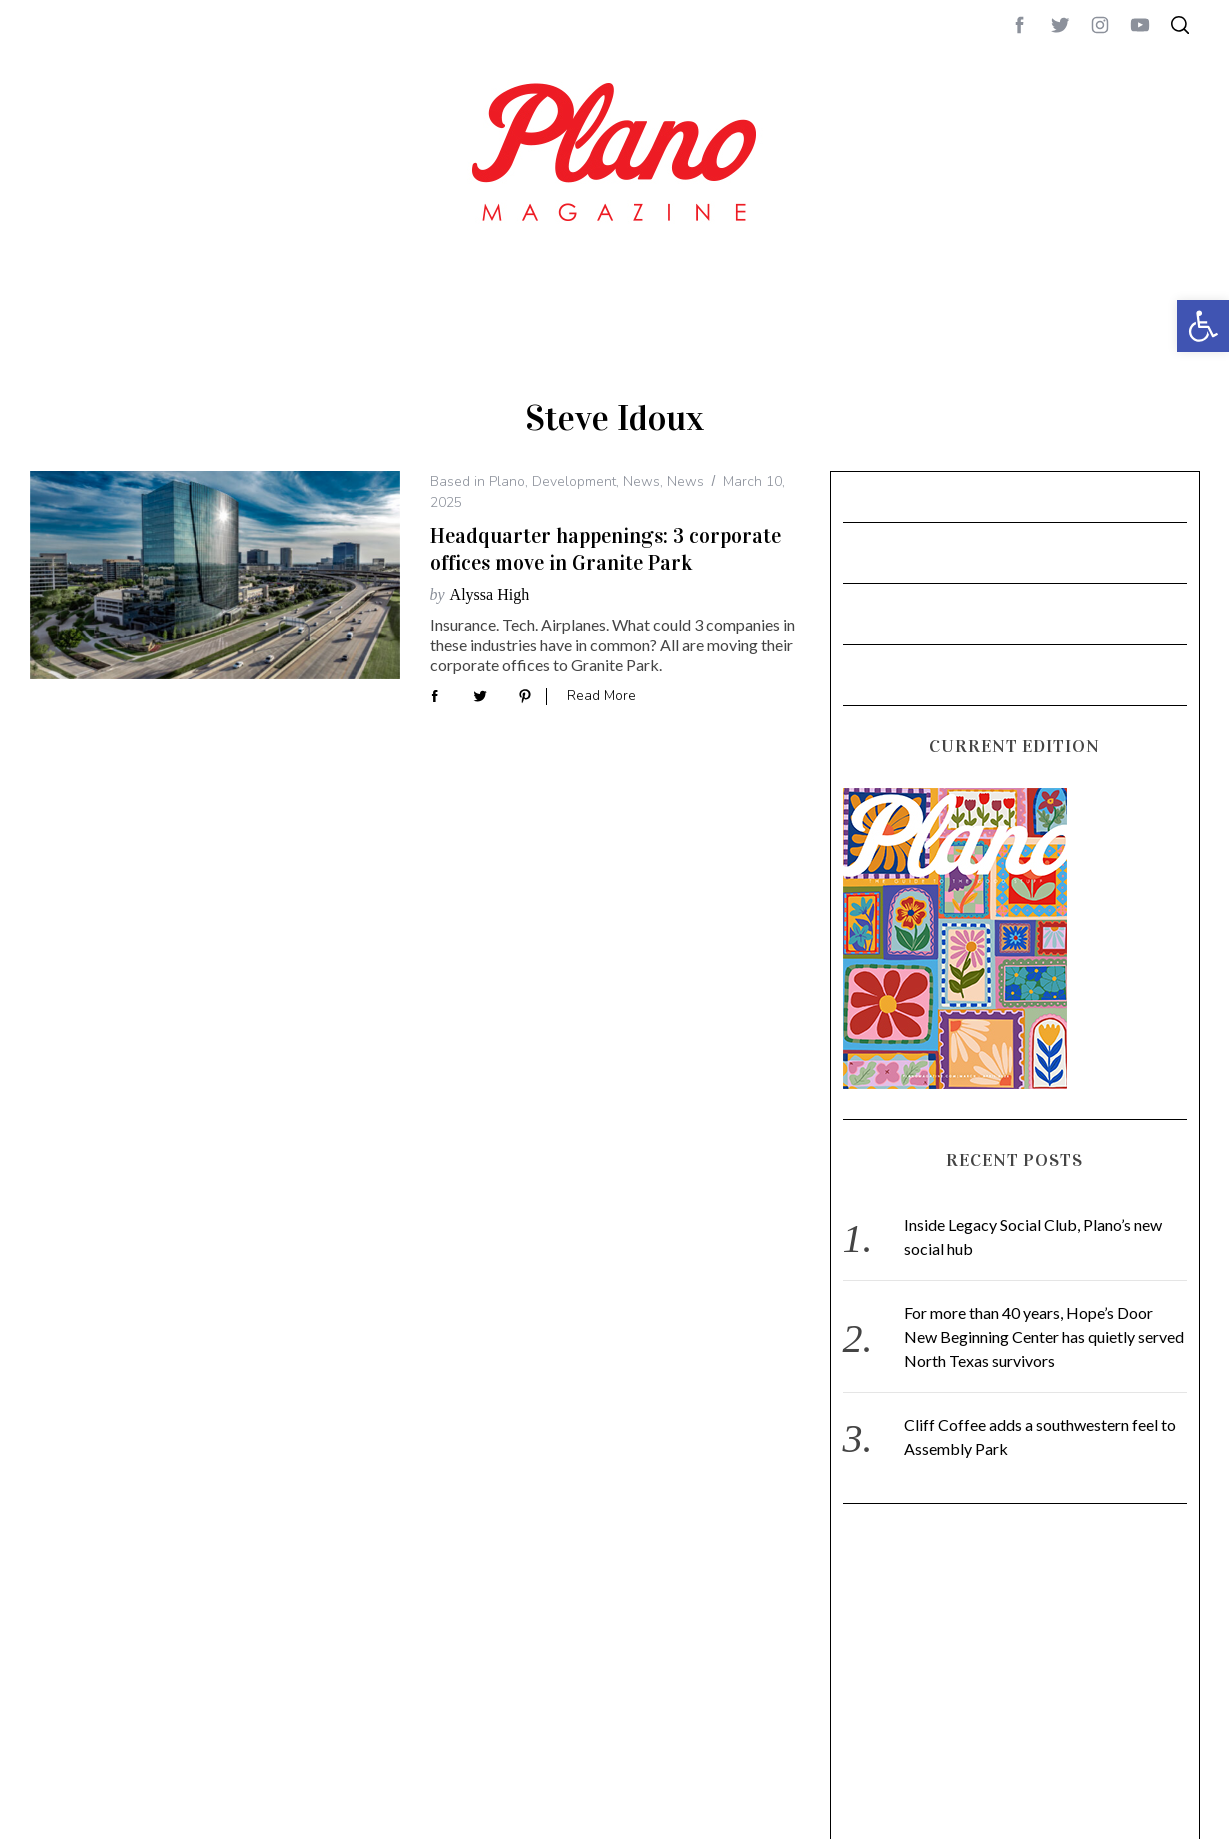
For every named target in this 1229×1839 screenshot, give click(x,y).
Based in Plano (477, 481)
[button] (1203, 326)
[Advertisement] (992, 1699)
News (641, 481)
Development (574, 481)
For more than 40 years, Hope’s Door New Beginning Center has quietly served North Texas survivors (1044, 1336)
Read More (601, 696)
